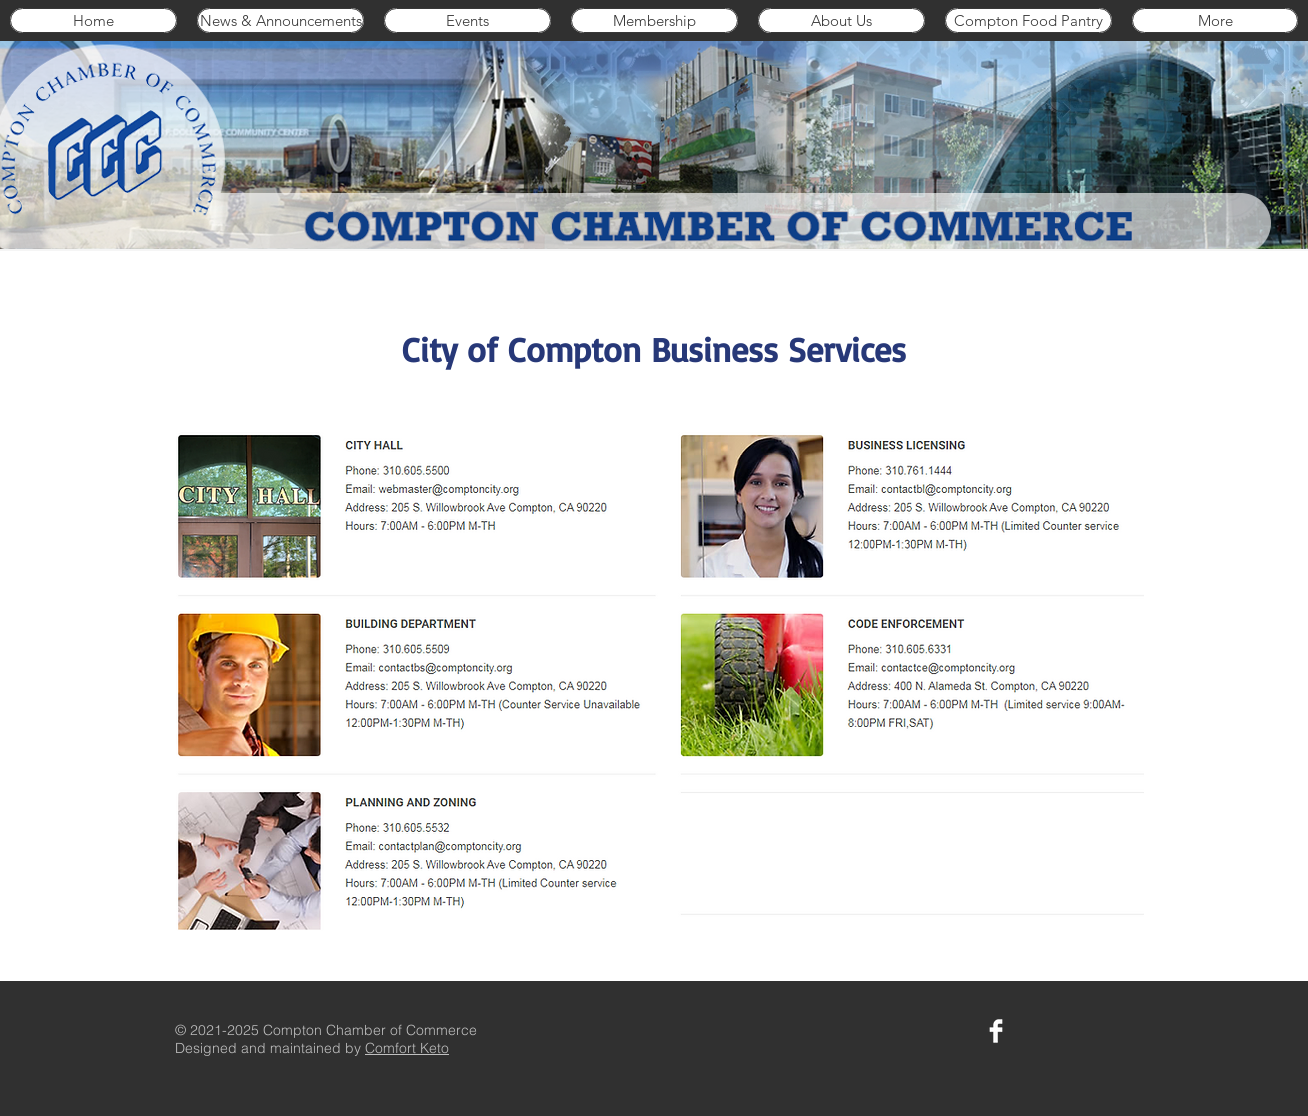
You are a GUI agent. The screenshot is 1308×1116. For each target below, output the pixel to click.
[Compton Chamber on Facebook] (996, 1031)
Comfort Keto (407, 1048)
